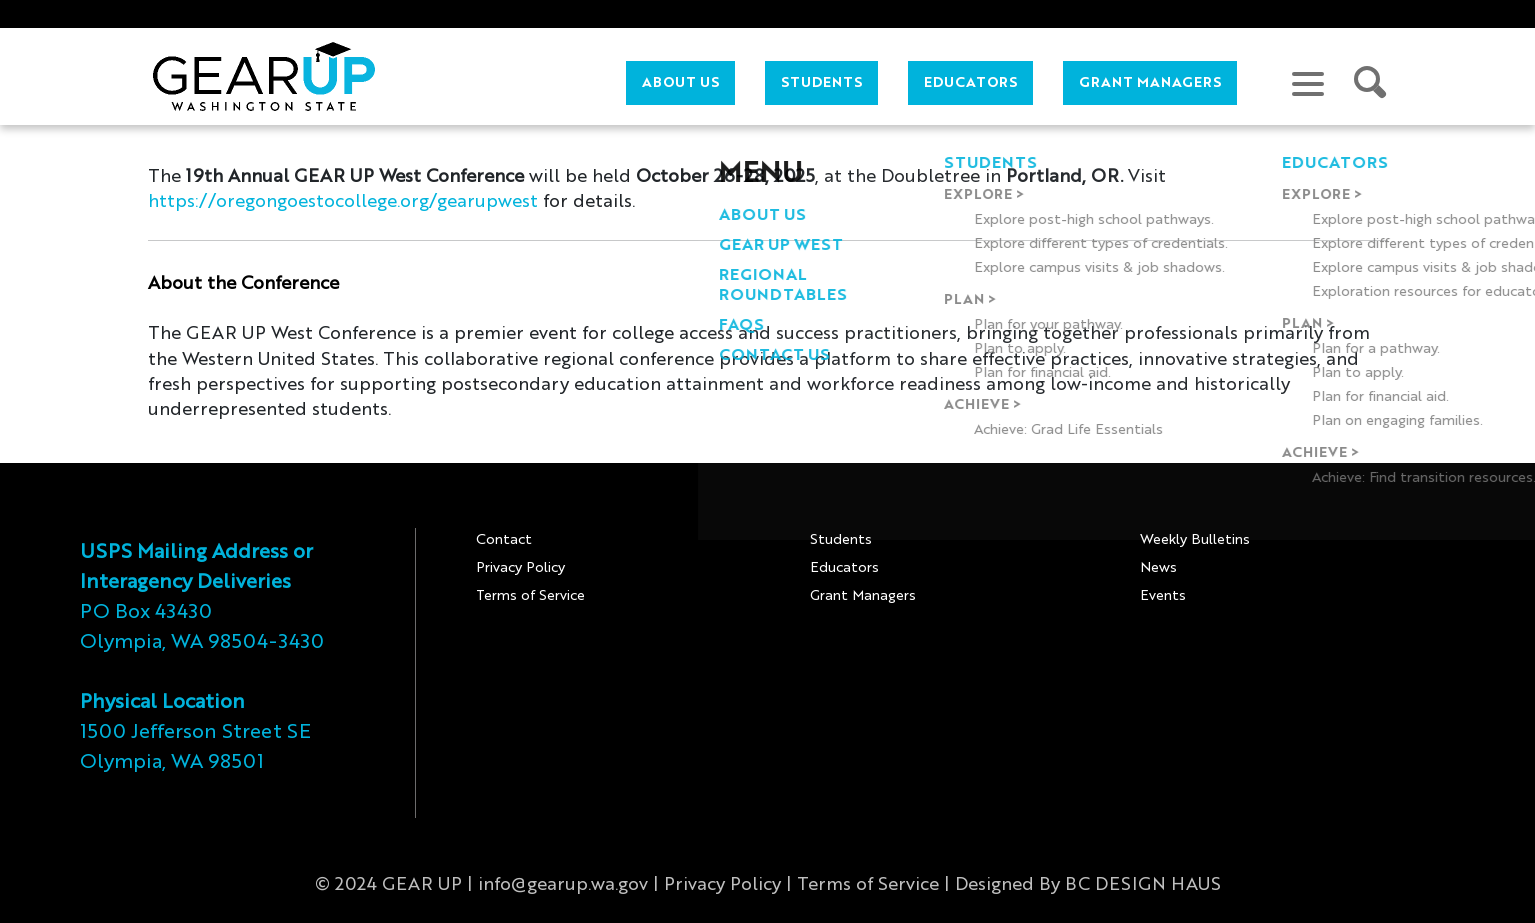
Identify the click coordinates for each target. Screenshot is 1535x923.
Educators (844, 568)
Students (841, 540)
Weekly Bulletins (1195, 540)
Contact (504, 540)
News (1158, 568)
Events (1163, 596)
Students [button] (821, 83)
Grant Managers (1150, 83)
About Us (680, 83)
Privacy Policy (520, 568)
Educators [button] (970, 83)
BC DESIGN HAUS (1143, 885)
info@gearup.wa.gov (563, 885)
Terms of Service (530, 596)
